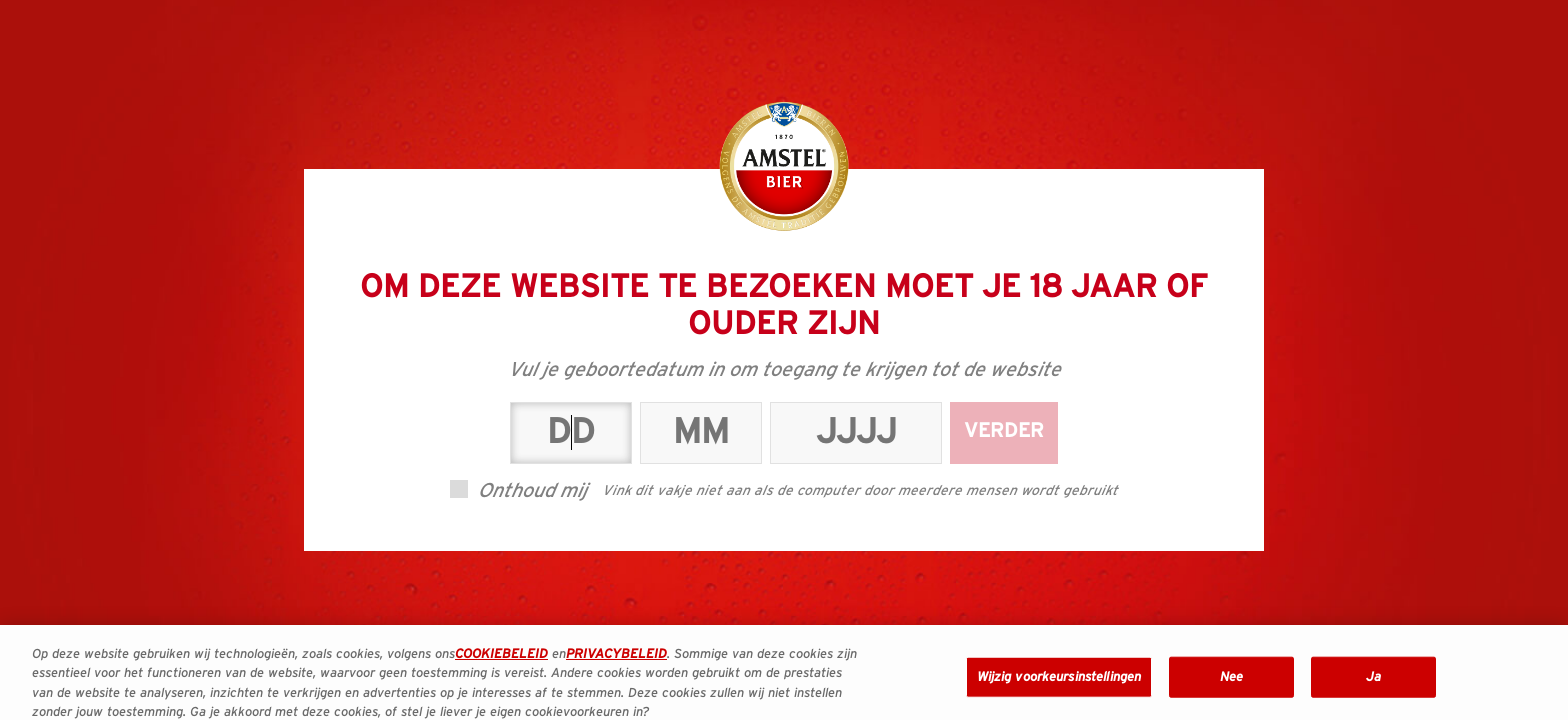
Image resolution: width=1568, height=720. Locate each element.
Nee (1231, 690)
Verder (1004, 431)
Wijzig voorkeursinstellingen (1059, 690)
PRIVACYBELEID (616, 667)
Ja (1373, 690)
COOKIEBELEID (501, 667)
